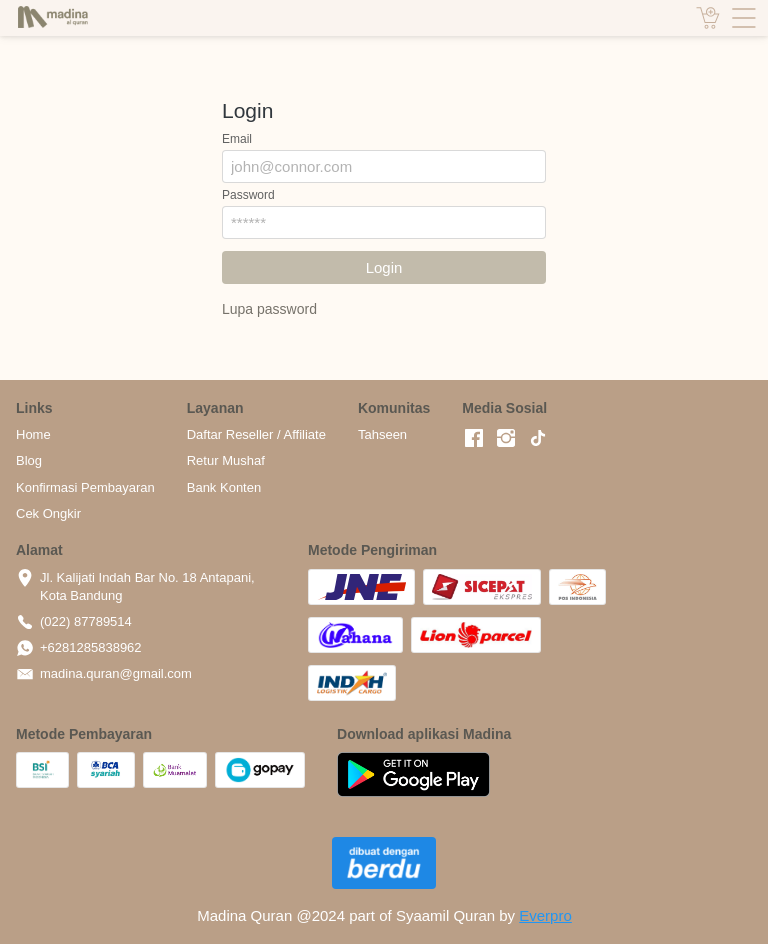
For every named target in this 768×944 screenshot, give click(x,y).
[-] (474, 439)
